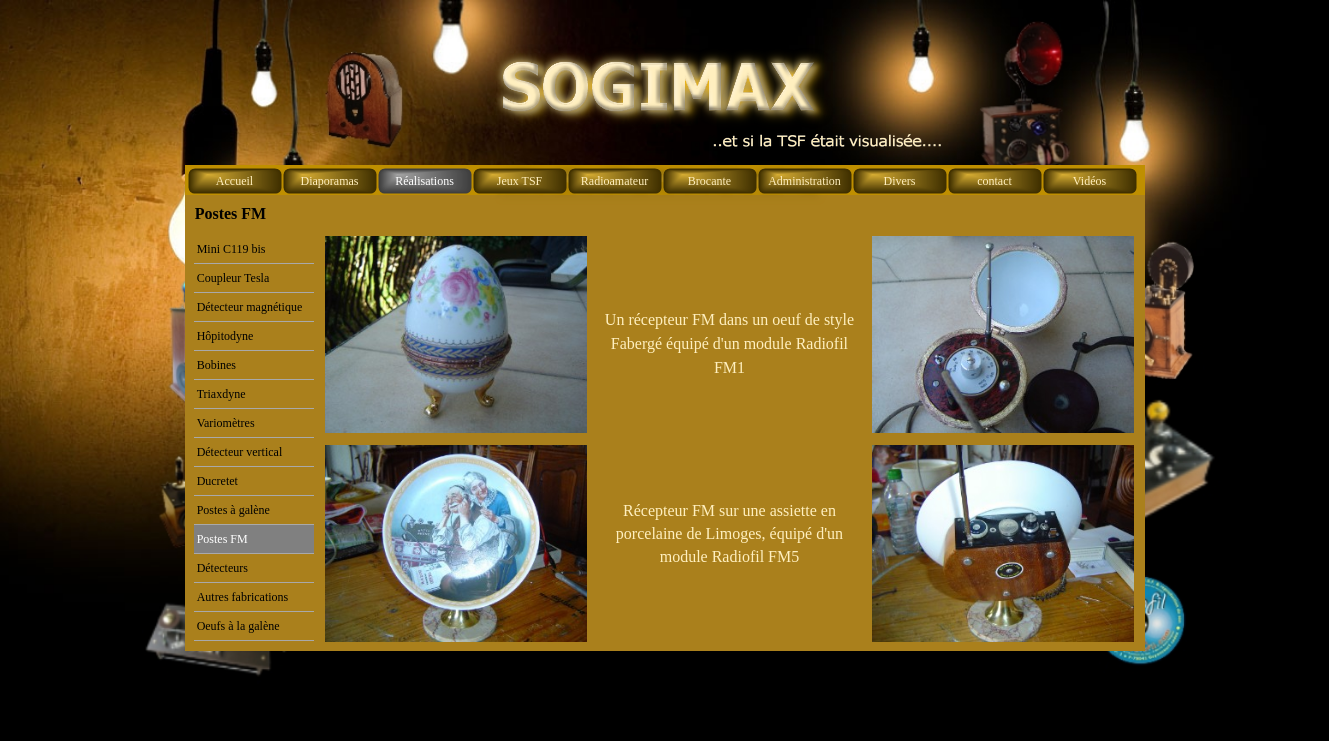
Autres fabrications (243, 597)
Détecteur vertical (240, 452)
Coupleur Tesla (233, 278)
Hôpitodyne (225, 336)
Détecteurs (222, 568)
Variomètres (226, 423)
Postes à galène (233, 510)
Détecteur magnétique (250, 307)
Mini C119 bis (231, 249)
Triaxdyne (221, 394)
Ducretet (217, 481)
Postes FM (222, 539)
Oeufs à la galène (238, 626)
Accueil (234, 181)
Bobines (216, 365)
